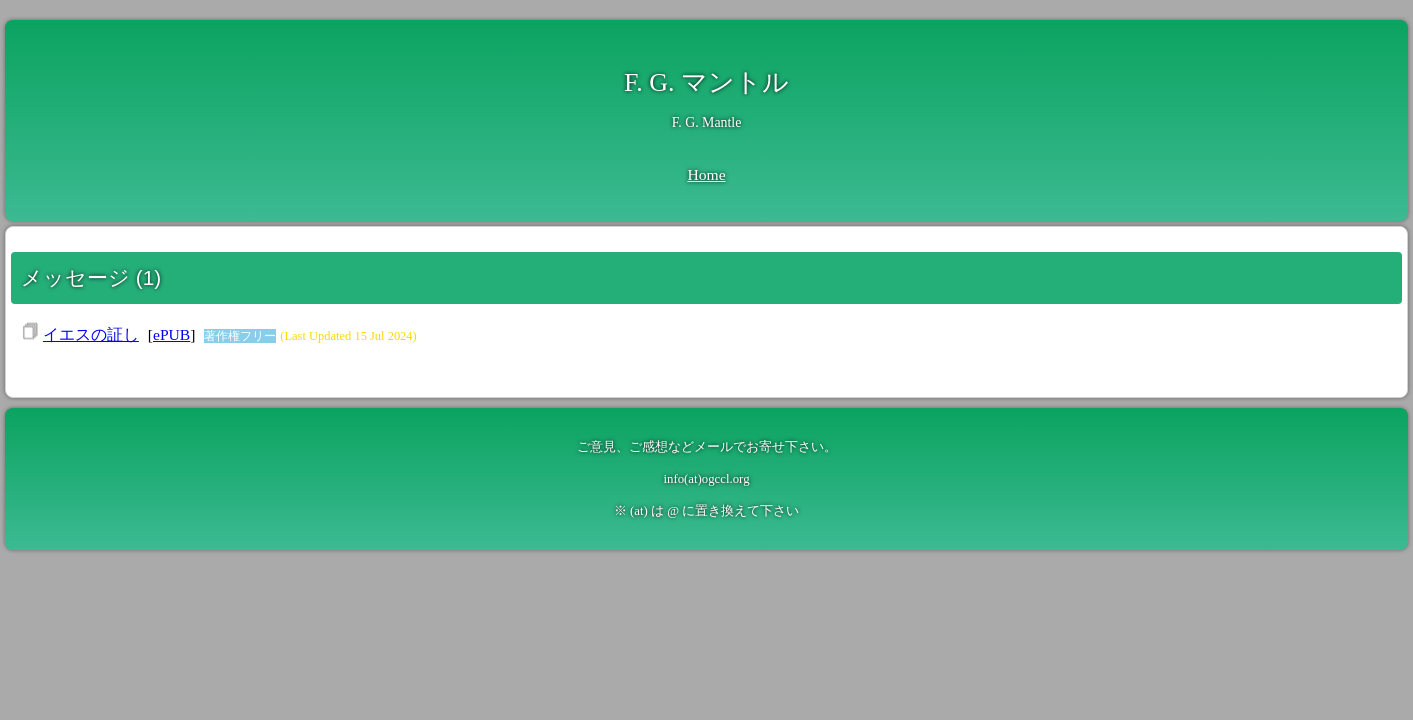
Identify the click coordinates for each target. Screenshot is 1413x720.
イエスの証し (91, 334)
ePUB (171, 334)
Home (706, 174)
